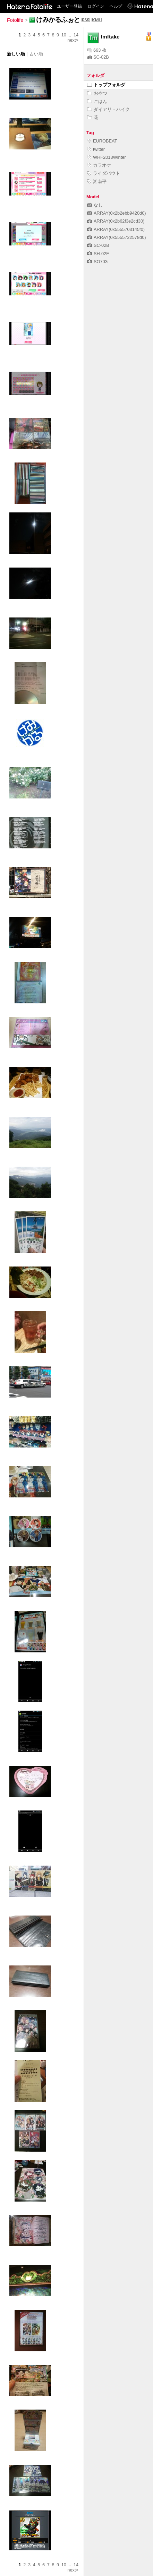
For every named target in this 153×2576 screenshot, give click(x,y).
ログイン (95, 6)
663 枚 (97, 50)
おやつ (97, 93)
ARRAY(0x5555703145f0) (116, 229)
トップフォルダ (106, 84)
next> (72, 40)
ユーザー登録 (69, 6)
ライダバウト (103, 173)
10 (63, 34)
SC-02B (98, 57)
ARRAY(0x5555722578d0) (116, 237)
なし (95, 205)
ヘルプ (116, 6)
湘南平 (97, 181)
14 (76, 34)
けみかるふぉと (58, 19)
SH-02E (98, 253)
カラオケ (99, 165)
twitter (96, 149)
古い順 (36, 54)
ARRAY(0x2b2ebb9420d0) (116, 213)
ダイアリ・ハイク (108, 109)
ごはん (97, 101)
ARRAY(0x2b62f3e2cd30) (115, 221)
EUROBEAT (102, 141)
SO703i (98, 261)
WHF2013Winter (106, 157)
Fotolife (15, 20)
